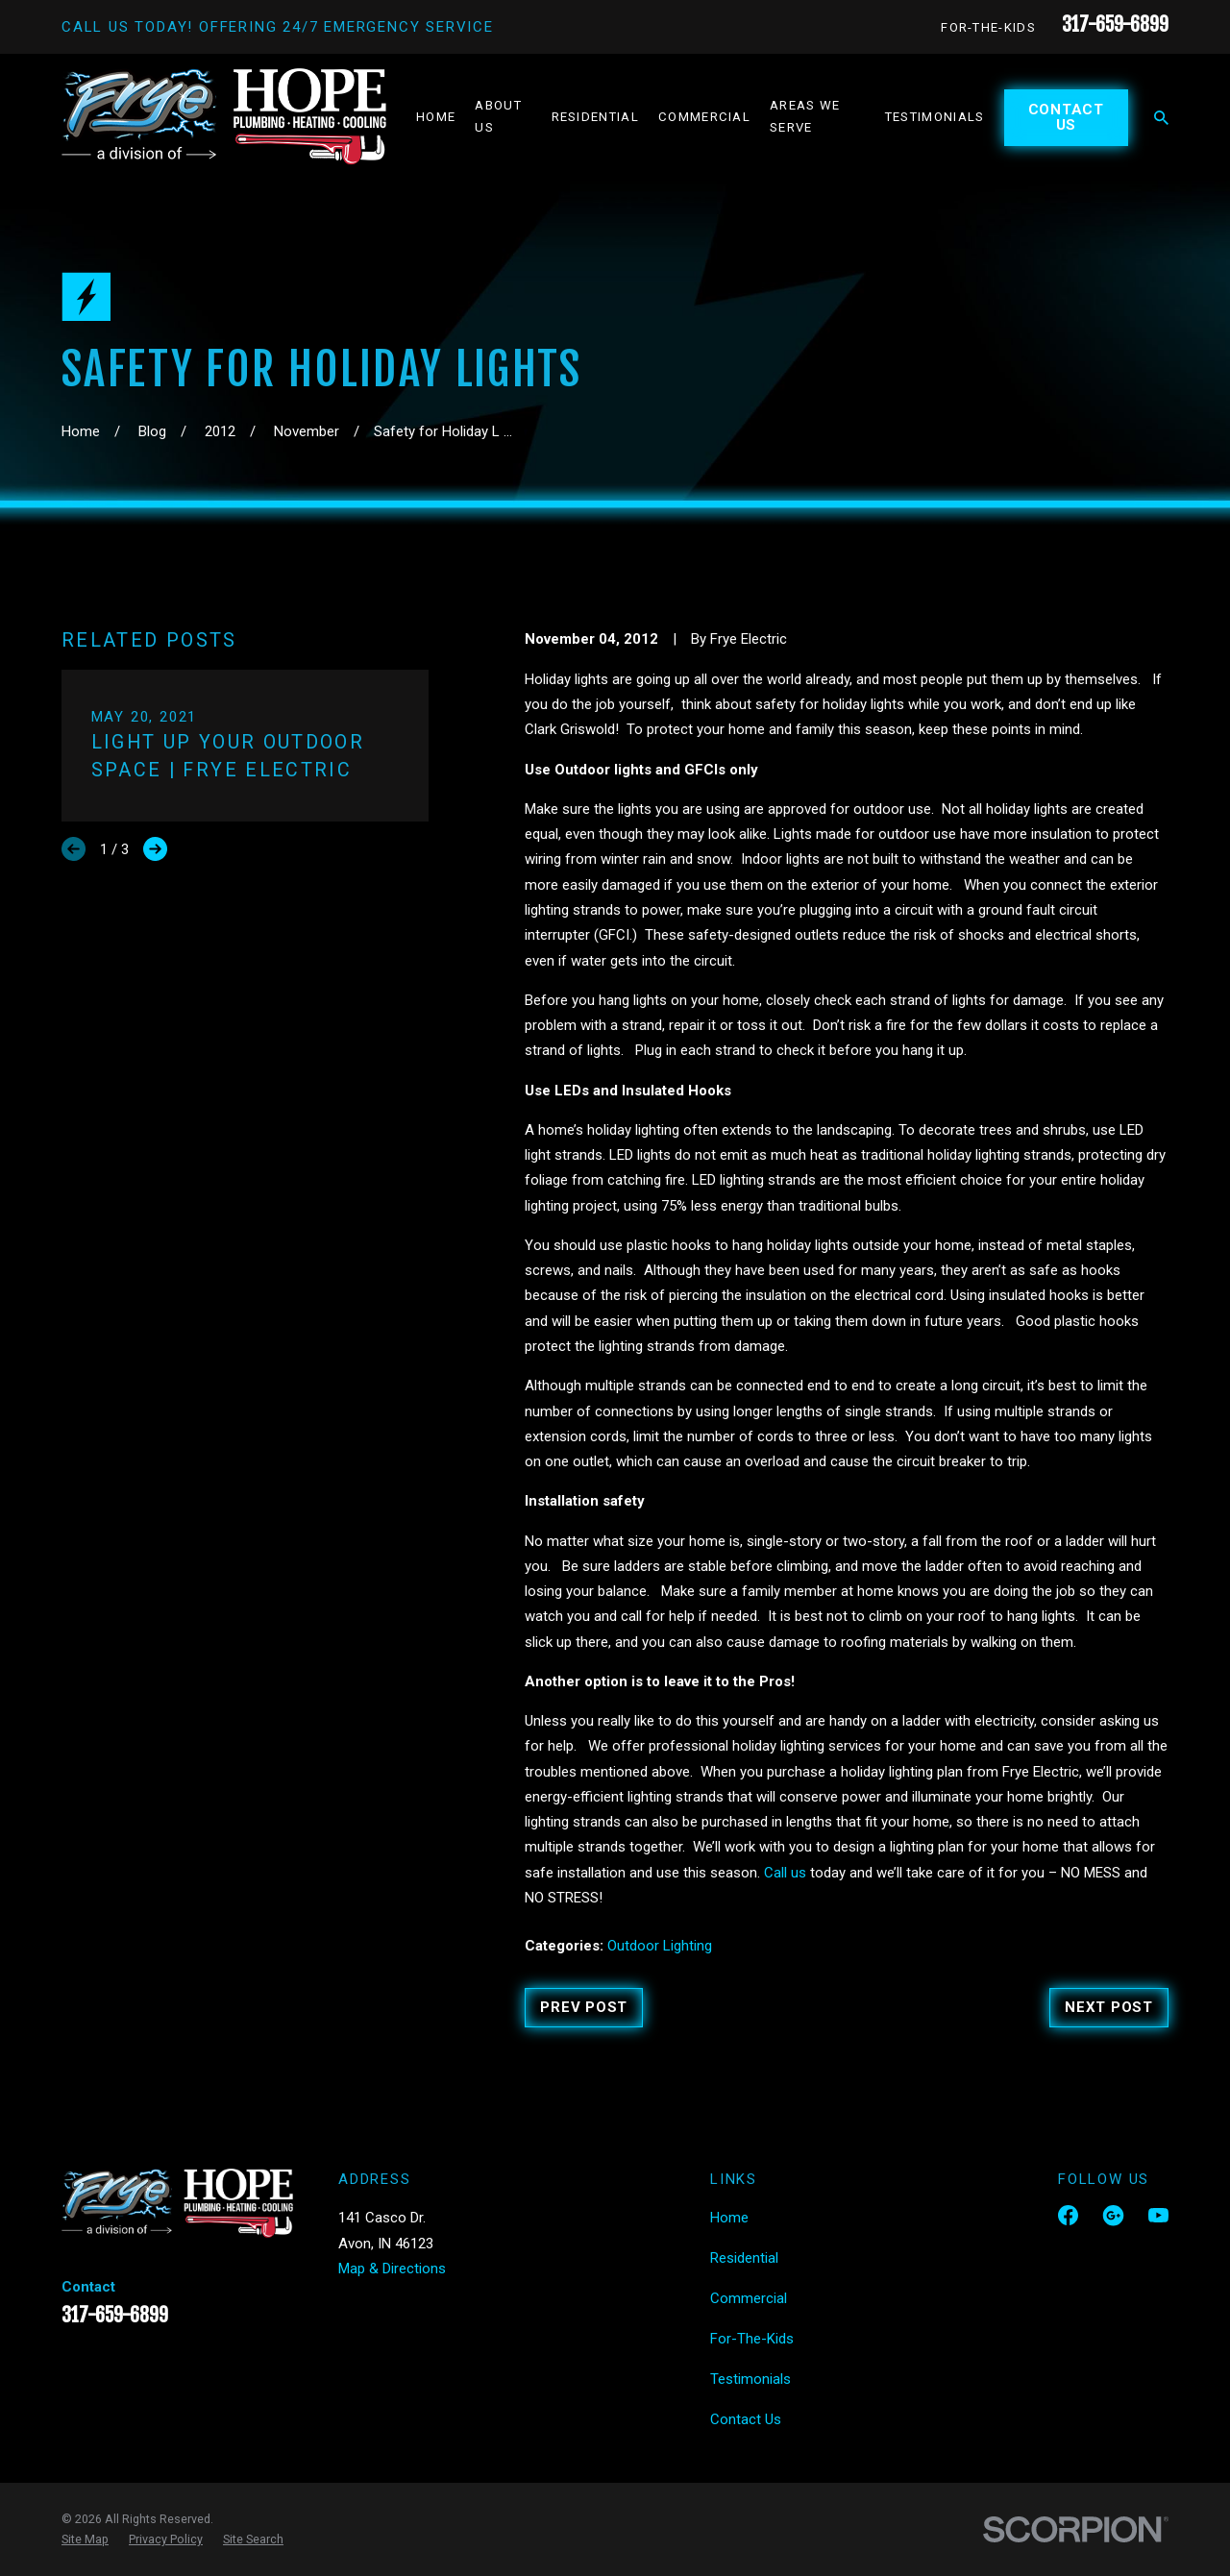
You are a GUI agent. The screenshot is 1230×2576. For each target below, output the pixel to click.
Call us (785, 1872)
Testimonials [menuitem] (935, 117)
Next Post (1109, 2007)
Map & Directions (392, 2268)
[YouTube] (1158, 2215)
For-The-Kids (988, 27)
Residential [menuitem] (595, 117)
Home (729, 2217)
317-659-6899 (1115, 24)
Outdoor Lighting (659, 1945)
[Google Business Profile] (1113, 2215)
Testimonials (750, 2379)
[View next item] (155, 849)
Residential (744, 2258)
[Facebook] (1068, 2215)
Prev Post (583, 2007)
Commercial (748, 2298)
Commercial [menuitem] (704, 117)
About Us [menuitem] (498, 116)
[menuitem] (85, 2539)
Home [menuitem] (435, 117)
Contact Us (1066, 118)
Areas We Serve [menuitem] (805, 116)
